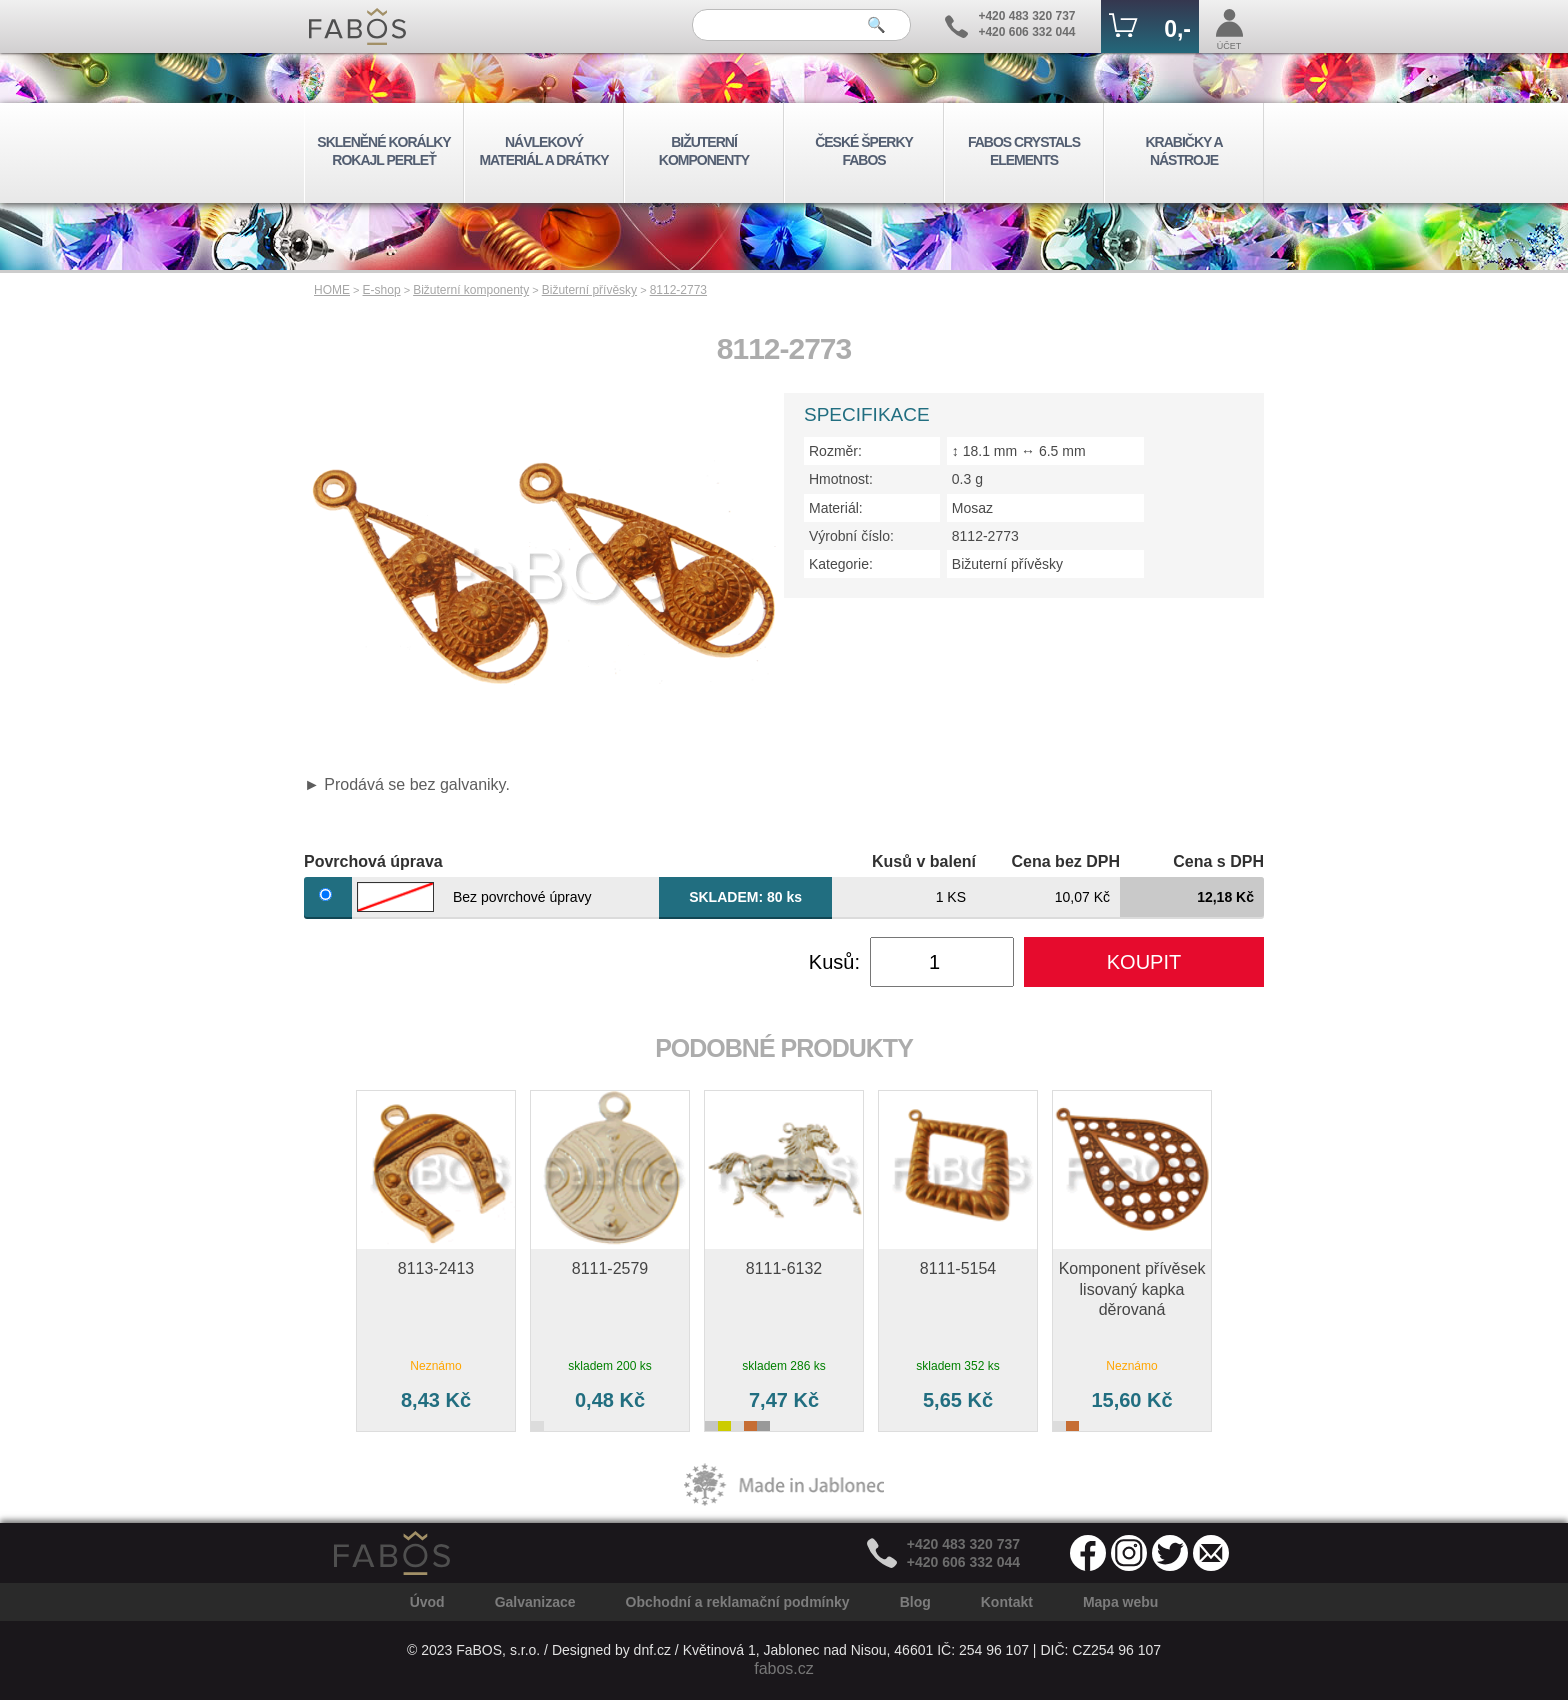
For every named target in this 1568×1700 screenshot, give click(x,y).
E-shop (382, 290)
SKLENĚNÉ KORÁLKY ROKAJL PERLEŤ (383, 151)
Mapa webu (1120, 1602)
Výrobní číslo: (851, 536)
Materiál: (836, 508)
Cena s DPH (1218, 861)
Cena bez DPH (1066, 861)
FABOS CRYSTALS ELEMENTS (1024, 151)
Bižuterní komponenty (471, 290)
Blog (915, 1602)
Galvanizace (535, 1602)
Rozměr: (835, 451)
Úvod (427, 1602)
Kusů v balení (924, 861)
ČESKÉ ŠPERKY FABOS (864, 151)
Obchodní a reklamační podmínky (738, 1602)
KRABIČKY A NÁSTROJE (1183, 151)
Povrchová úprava (373, 861)
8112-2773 (678, 290)
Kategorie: (841, 564)
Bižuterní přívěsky (589, 290)
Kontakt (1007, 1602)
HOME (332, 290)
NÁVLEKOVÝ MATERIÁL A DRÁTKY (543, 151)
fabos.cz (784, 1668)
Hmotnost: (841, 479)
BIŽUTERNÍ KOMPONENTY (704, 151)
